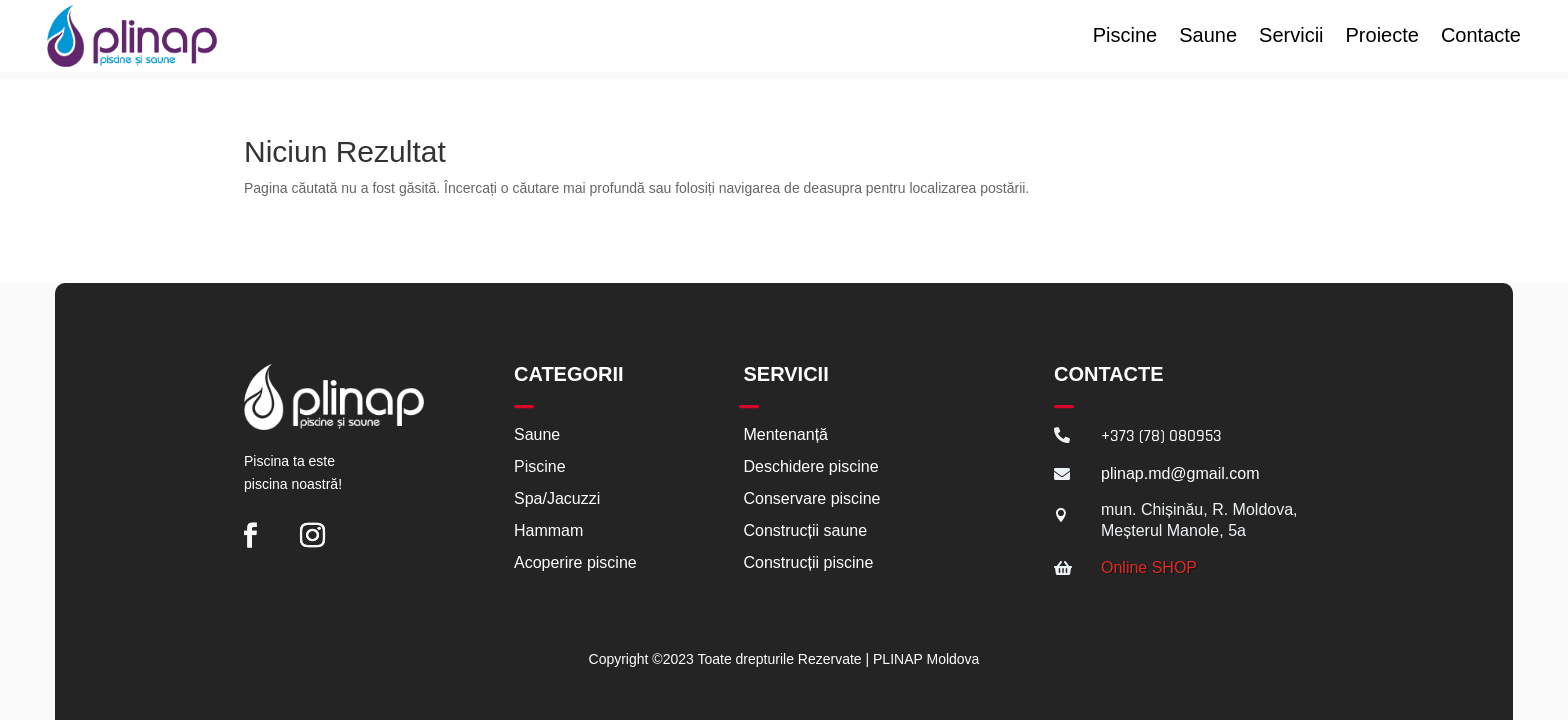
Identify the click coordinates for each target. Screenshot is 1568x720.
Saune (1208, 37)
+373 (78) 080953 (1161, 429)
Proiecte (1382, 37)
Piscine (1125, 37)
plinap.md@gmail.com (1180, 466)
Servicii (1291, 37)
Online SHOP (1149, 560)
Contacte (1481, 37)
